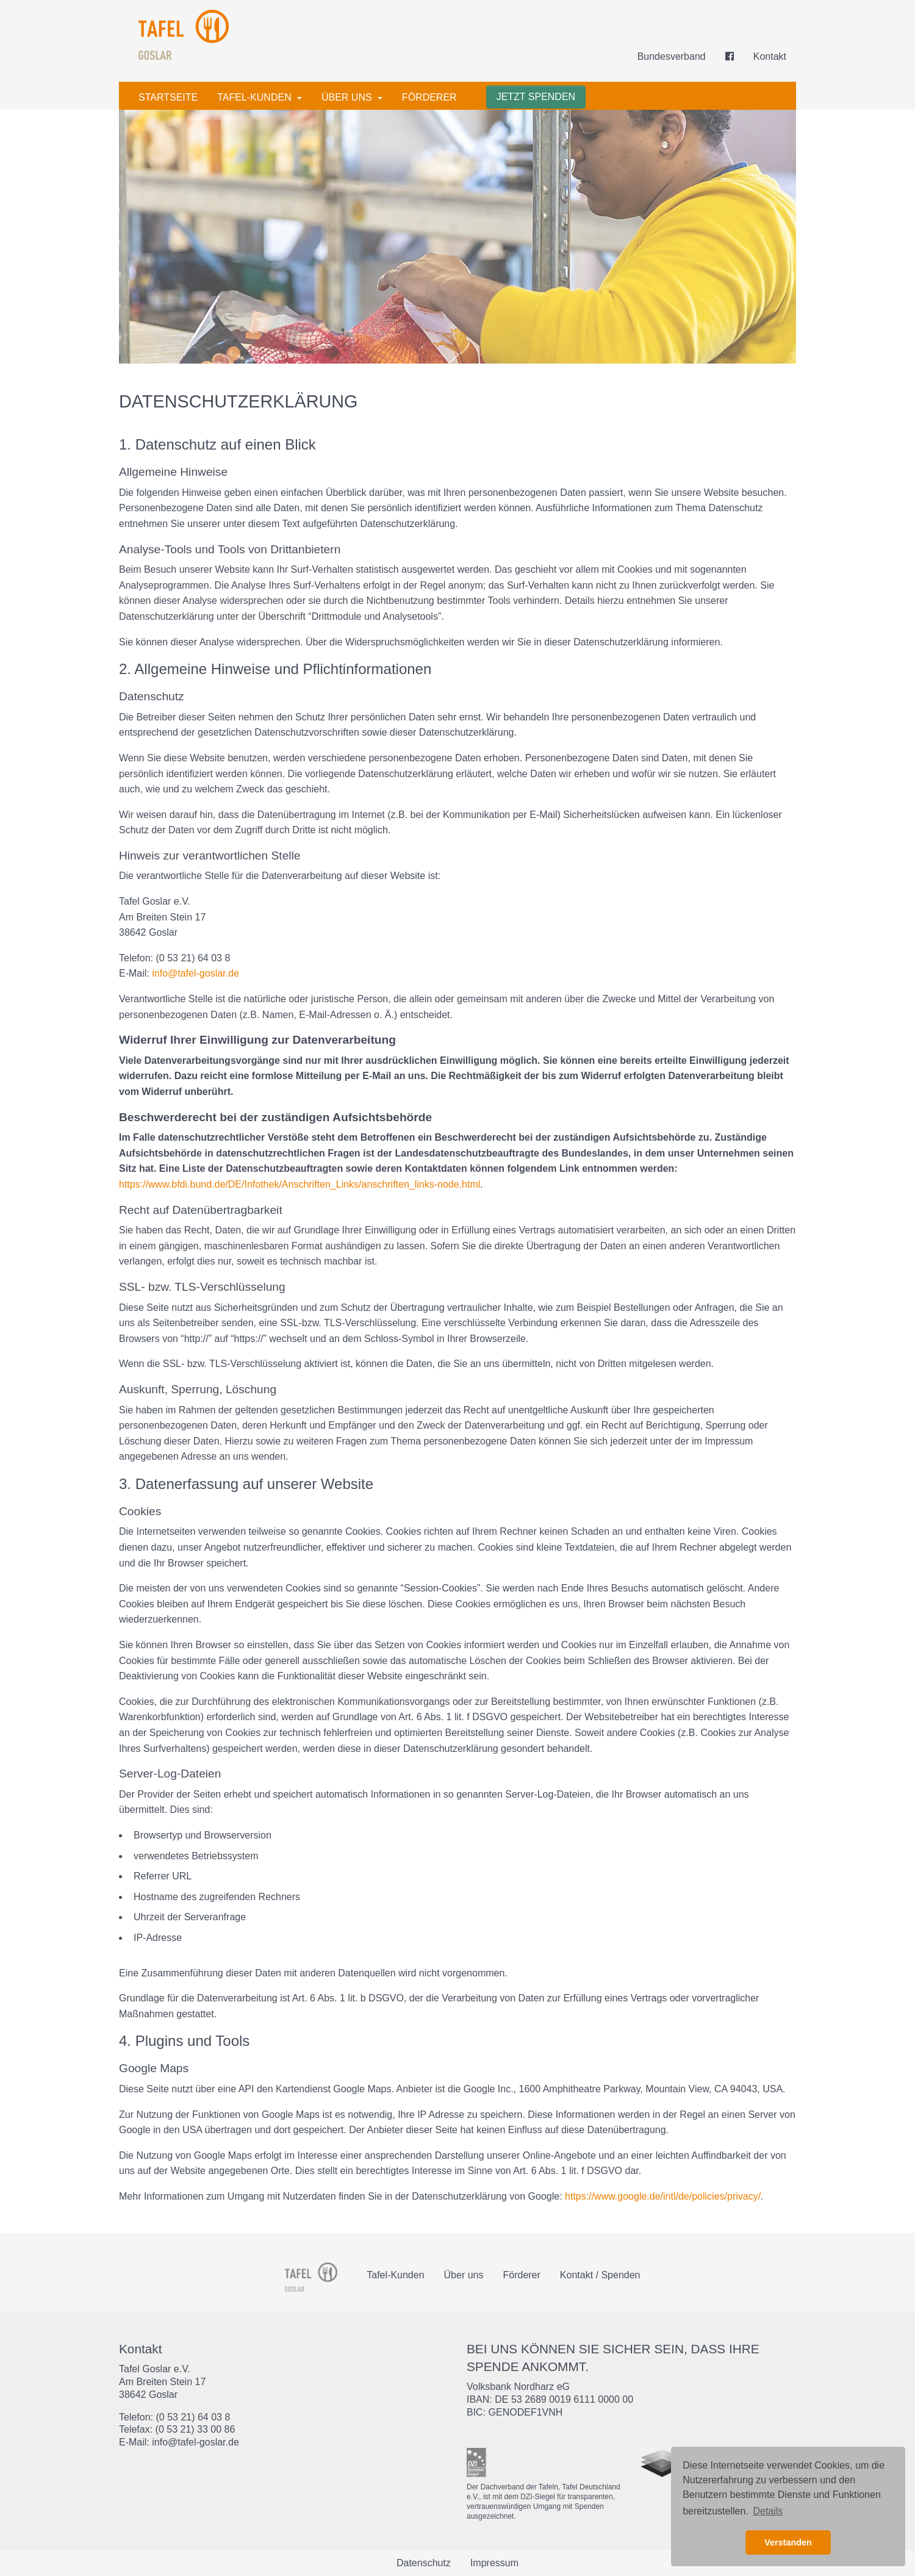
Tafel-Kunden (255, 97)
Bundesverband (671, 56)
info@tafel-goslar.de (195, 973)
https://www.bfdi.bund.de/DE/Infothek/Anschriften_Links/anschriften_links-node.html (299, 1184)
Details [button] (768, 2511)
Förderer (429, 97)
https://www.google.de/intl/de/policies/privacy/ (663, 2196)
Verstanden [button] (788, 2542)
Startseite (168, 97)
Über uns (348, 97)
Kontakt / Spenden (600, 2275)
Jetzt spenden (536, 96)
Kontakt (769, 56)
